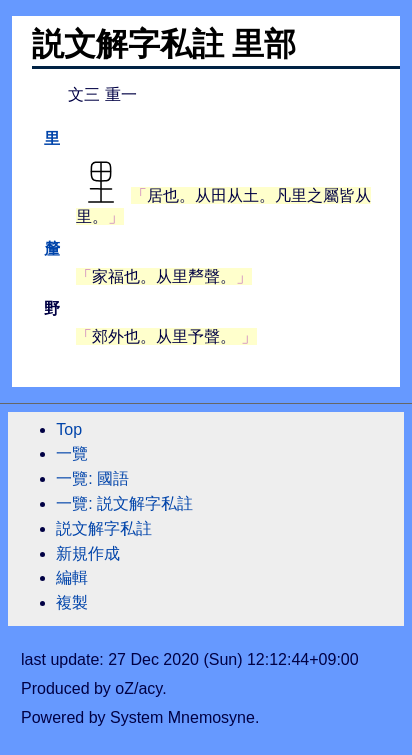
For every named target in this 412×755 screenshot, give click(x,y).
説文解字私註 (104, 528)
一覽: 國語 (92, 478)
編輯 (72, 577)
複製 (72, 602)
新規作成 (88, 553)
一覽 (72, 453)
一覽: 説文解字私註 (124, 503)
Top (69, 429)
